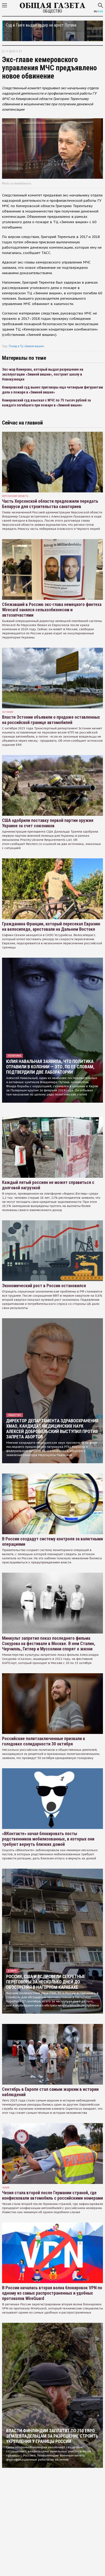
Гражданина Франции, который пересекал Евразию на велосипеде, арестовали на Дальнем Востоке (51, 926)
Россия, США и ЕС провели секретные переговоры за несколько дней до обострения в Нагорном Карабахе (45, 1982)
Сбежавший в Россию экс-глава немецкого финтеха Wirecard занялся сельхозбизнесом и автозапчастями (52, 610)
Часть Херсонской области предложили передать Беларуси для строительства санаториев (50, 504)
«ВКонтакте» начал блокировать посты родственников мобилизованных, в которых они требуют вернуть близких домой (48, 1839)
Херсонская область (15, 496)
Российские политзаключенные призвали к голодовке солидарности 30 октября (43, 1741)
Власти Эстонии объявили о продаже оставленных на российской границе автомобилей (51, 720)
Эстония (7, 712)
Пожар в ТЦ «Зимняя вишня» (26, 346)
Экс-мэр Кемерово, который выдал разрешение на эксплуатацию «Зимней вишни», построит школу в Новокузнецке (42, 374)
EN (101, 11)
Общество (52, 11)
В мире (12, 1970)
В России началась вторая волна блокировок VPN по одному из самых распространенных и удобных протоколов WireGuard (52, 2293)
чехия (5, 2187)
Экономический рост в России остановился (44, 1285)
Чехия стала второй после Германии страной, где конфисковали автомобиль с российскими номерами (52, 2195)
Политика (14, 1055)
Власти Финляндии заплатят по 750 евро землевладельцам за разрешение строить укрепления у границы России (52, 2436)
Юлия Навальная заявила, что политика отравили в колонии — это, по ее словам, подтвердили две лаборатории (50, 1067)
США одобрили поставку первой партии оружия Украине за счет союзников (47, 823)
